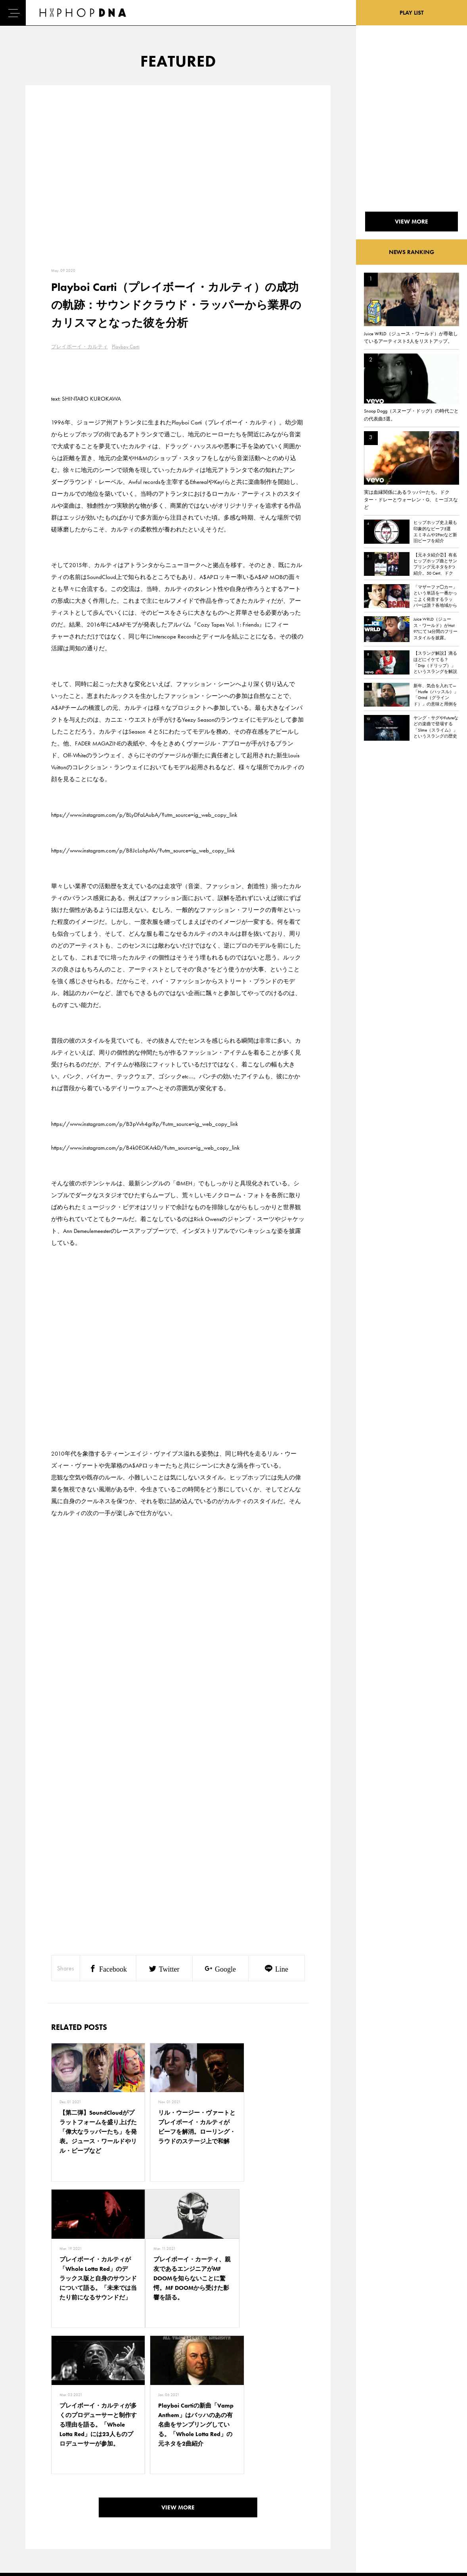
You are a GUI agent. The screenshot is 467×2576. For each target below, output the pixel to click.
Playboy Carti (126, 346)
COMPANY (68, 2513)
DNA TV (29, 2499)
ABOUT (29, 2541)
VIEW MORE (178, 2375)
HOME (28, 2485)
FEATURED (32, 2527)
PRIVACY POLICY (75, 2499)
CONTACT (67, 2485)
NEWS (28, 2513)
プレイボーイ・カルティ (79, 346)
